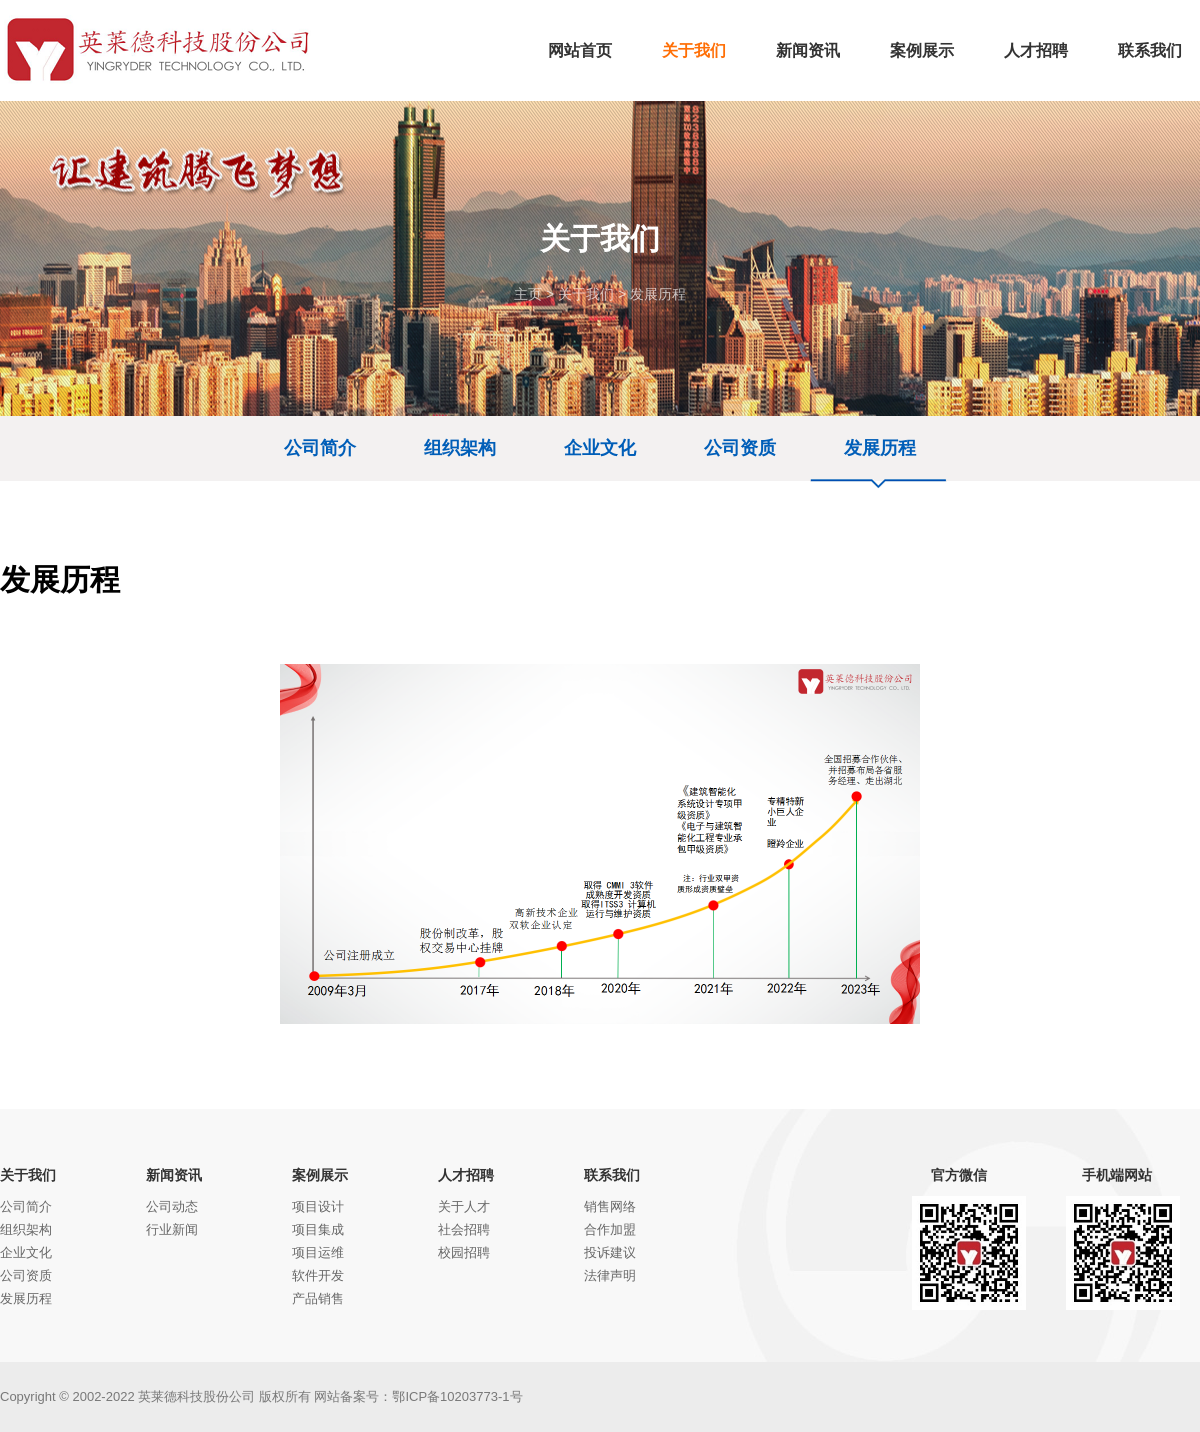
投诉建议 (610, 1252)
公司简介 (320, 448)
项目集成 (318, 1229)
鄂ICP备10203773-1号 (457, 1396)
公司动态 (172, 1206)
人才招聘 (466, 1175)
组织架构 (460, 448)
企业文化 (600, 448)
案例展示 (320, 1175)
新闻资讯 (174, 1175)
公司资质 (740, 448)
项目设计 (318, 1206)
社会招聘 (464, 1229)
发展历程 (658, 294)
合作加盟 (610, 1229)
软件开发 (318, 1275)
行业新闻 (172, 1229)
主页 (528, 294)
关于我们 (586, 294)
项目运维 (318, 1252)
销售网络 (610, 1206)
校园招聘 (464, 1252)
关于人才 (464, 1206)
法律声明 (610, 1275)
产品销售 (318, 1298)
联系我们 (612, 1175)
